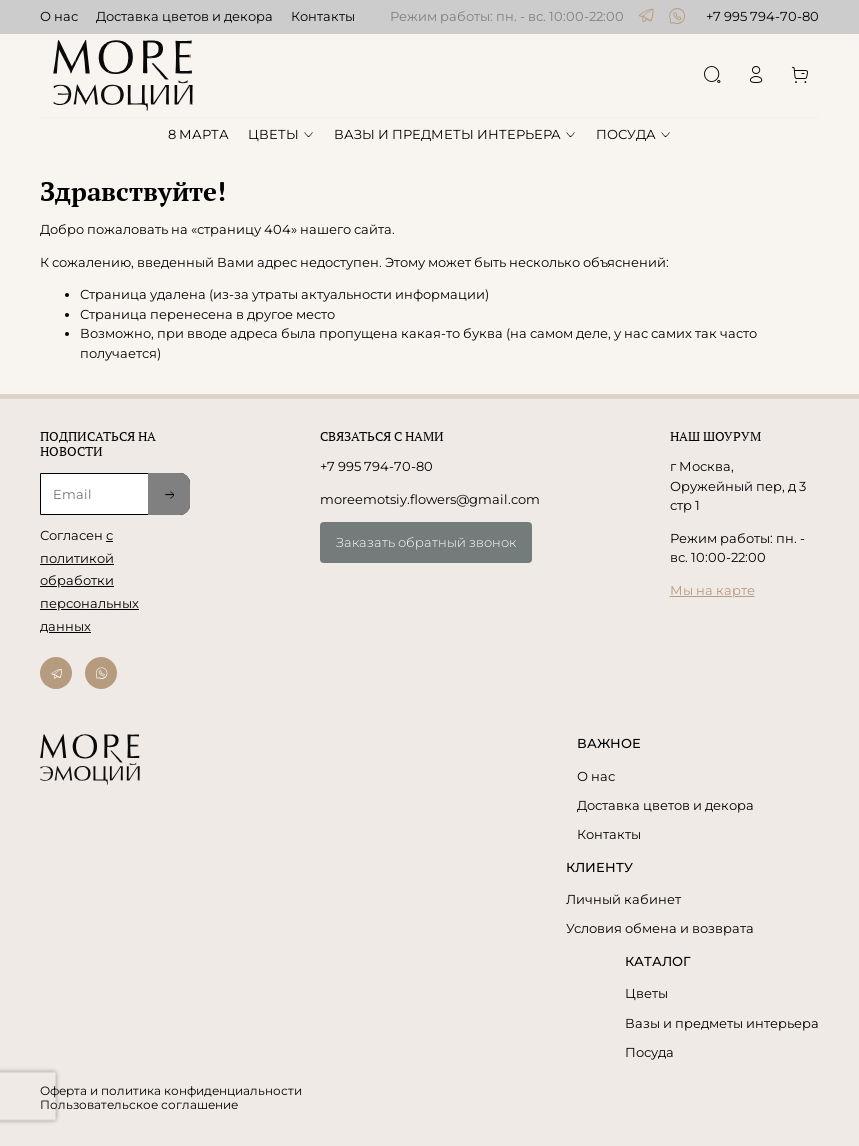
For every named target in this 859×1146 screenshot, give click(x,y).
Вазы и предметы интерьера (722, 1023)
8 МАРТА (198, 134)
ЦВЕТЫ (281, 134)
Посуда (649, 1052)
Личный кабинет (623, 899)
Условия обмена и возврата (660, 928)
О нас (59, 16)
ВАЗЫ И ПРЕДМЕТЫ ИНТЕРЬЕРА (455, 134)
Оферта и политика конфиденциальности (171, 1091)
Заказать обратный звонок (426, 542)
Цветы (646, 993)
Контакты (323, 16)
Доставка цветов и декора (184, 16)
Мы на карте (712, 590)
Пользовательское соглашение (139, 1105)
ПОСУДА (634, 134)
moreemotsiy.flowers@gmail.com (430, 499)
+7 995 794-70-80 (762, 16)
